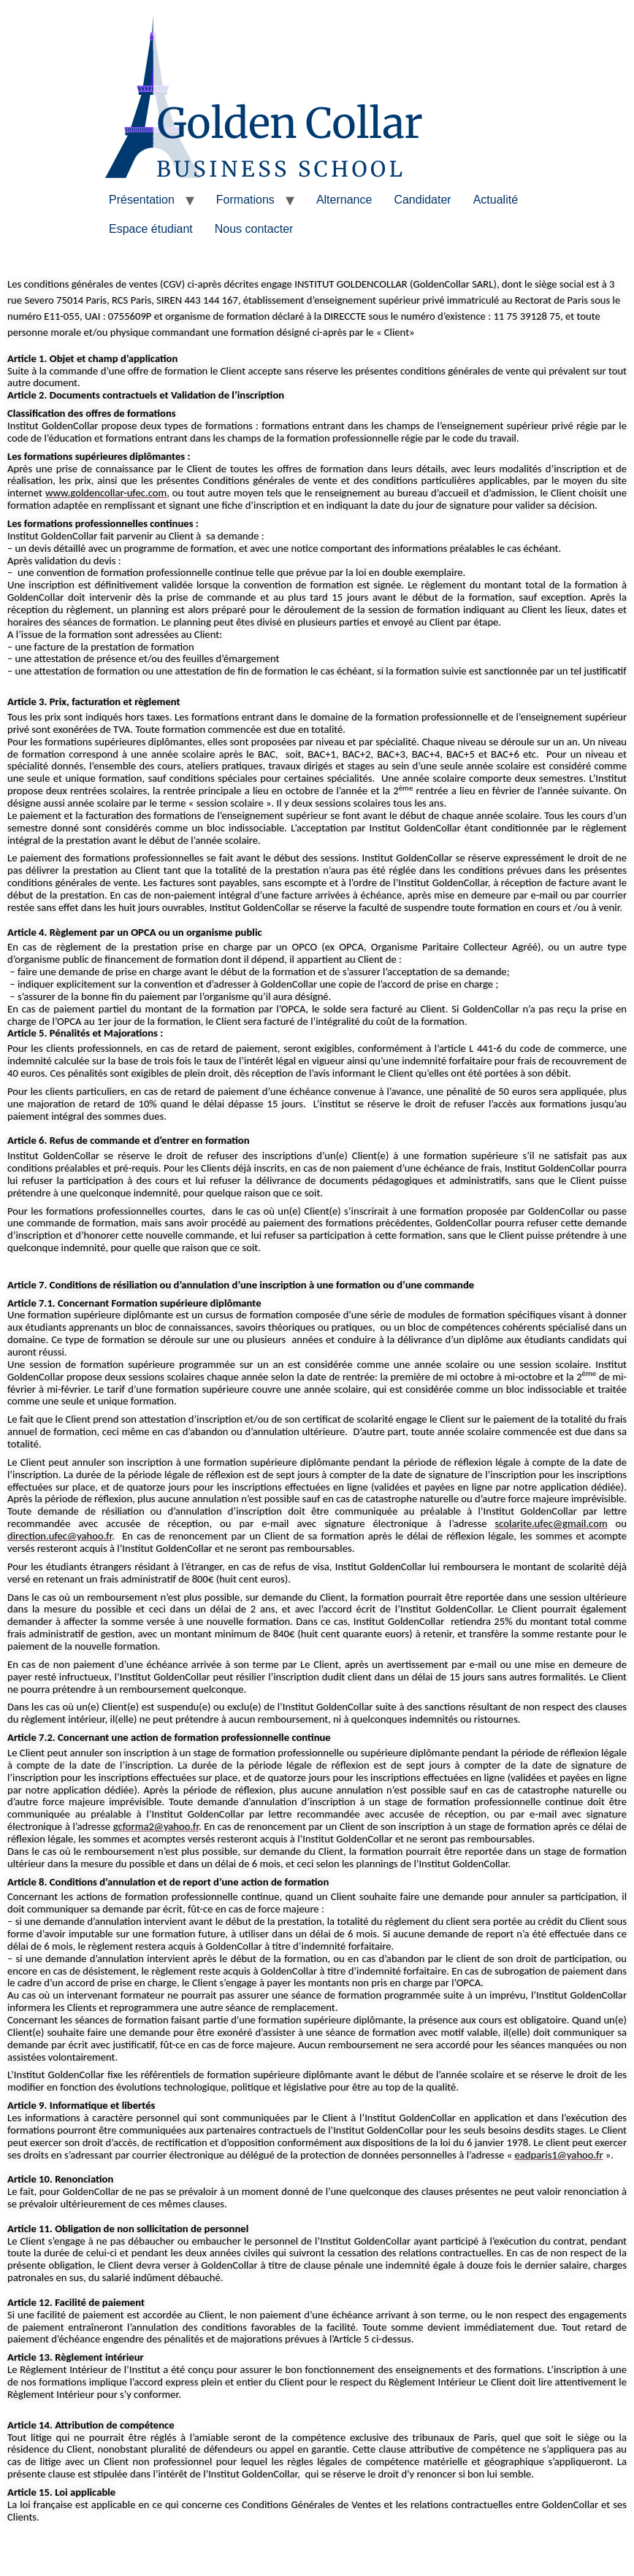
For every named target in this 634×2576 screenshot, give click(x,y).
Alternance (344, 199)
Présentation (142, 199)
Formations (245, 199)
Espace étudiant (151, 229)
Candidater (422, 199)
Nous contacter (254, 229)
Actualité (495, 199)
